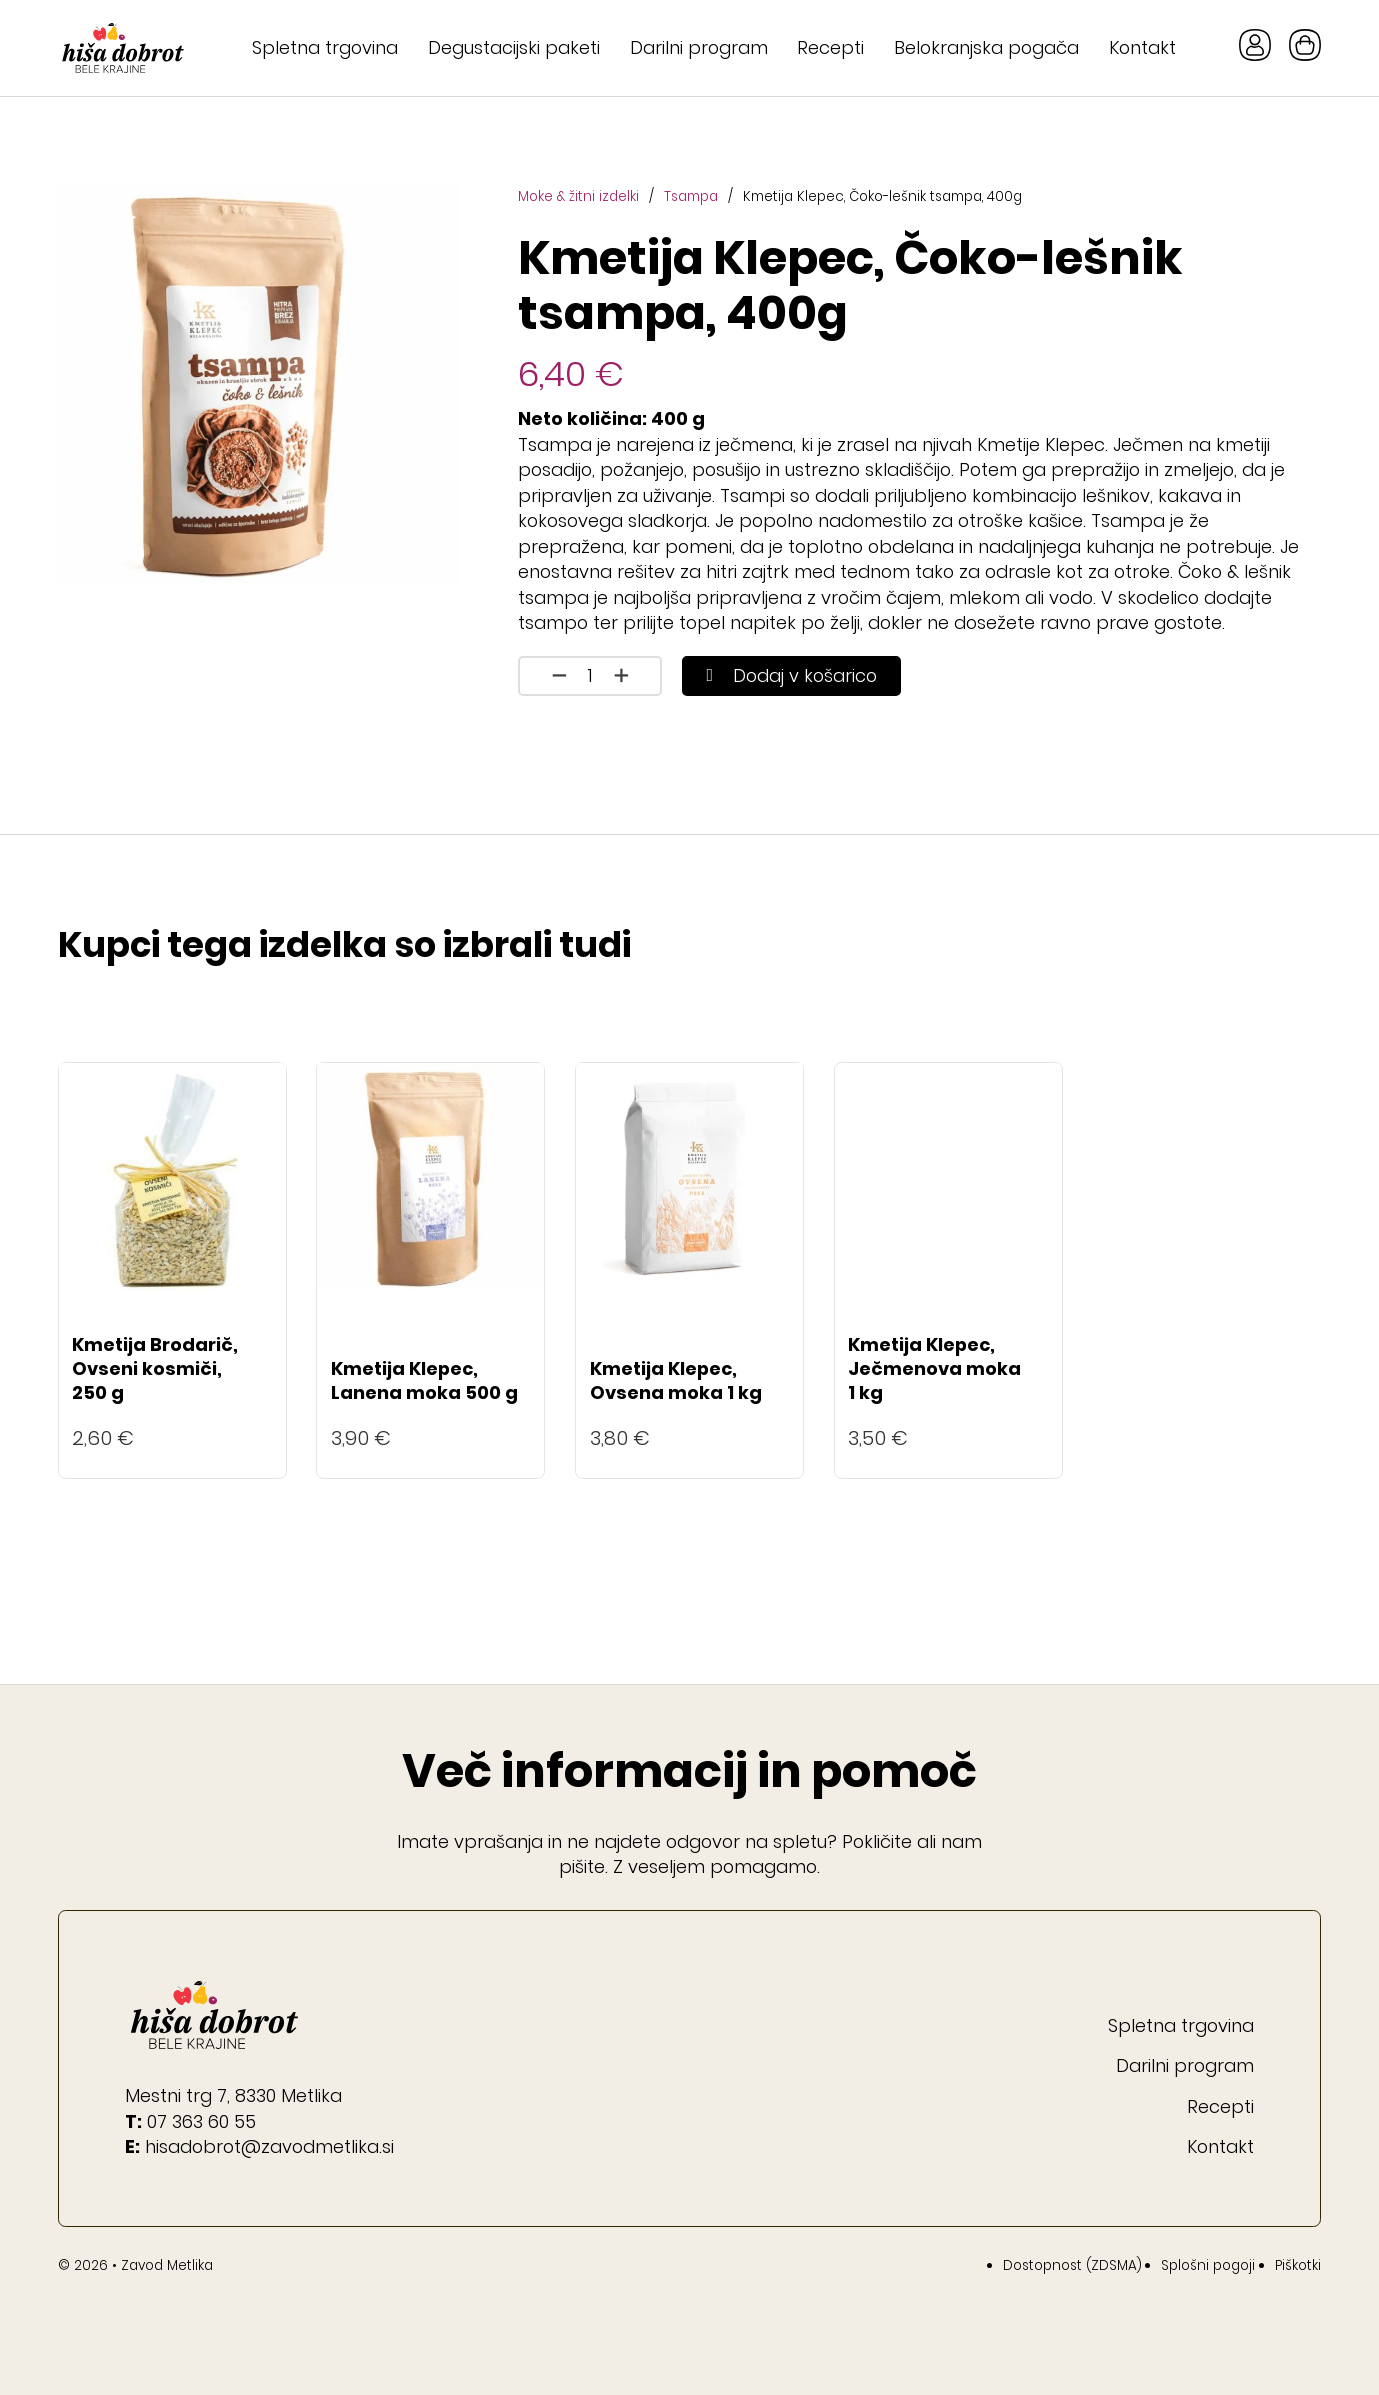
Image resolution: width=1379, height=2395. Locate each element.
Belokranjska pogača (986, 47)
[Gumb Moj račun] (1255, 48)
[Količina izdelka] (590, 676)
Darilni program (699, 47)
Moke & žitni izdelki (578, 196)
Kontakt (1142, 47)
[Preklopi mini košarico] (1305, 45)
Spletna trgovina (325, 47)
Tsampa (691, 196)
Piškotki (1298, 2265)
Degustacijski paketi (514, 47)
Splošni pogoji (1208, 2265)
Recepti (830, 47)
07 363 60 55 (201, 2121)
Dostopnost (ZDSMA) (1072, 2265)
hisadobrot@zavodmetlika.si (269, 2146)
